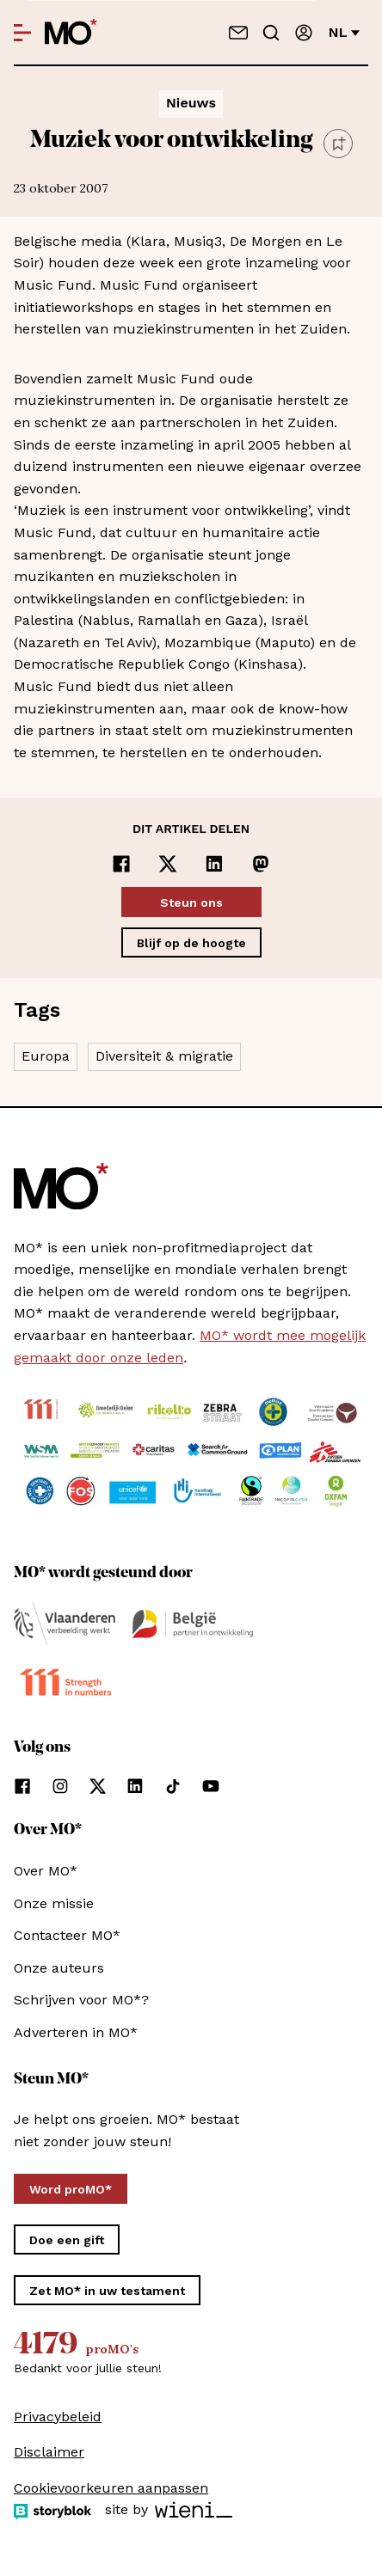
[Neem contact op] (238, 32)
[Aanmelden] (303, 32)
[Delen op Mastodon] (260, 863)
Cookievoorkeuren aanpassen (111, 2488)
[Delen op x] (167, 863)
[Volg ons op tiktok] (173, 1786)
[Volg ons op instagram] (60, 1786)
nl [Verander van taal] (344, 32)
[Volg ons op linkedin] (135, 1786)
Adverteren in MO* (76, 2032)
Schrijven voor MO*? (81, 2000)
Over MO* (45, 1871)
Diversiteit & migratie (164, 1056)
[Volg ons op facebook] (22, 1786)
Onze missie (54, 1903)
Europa (46, 1056)
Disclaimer (49, 2452)
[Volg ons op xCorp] (97, 1786)
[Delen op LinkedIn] (214, 863)
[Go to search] (271, 32)
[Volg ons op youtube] (210, 1786)
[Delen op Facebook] (121, 863)
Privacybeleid (58, 2416)
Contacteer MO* (67, 1935)
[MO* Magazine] (71, 33)
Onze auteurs (59, 1968)
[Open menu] (22, 32)
